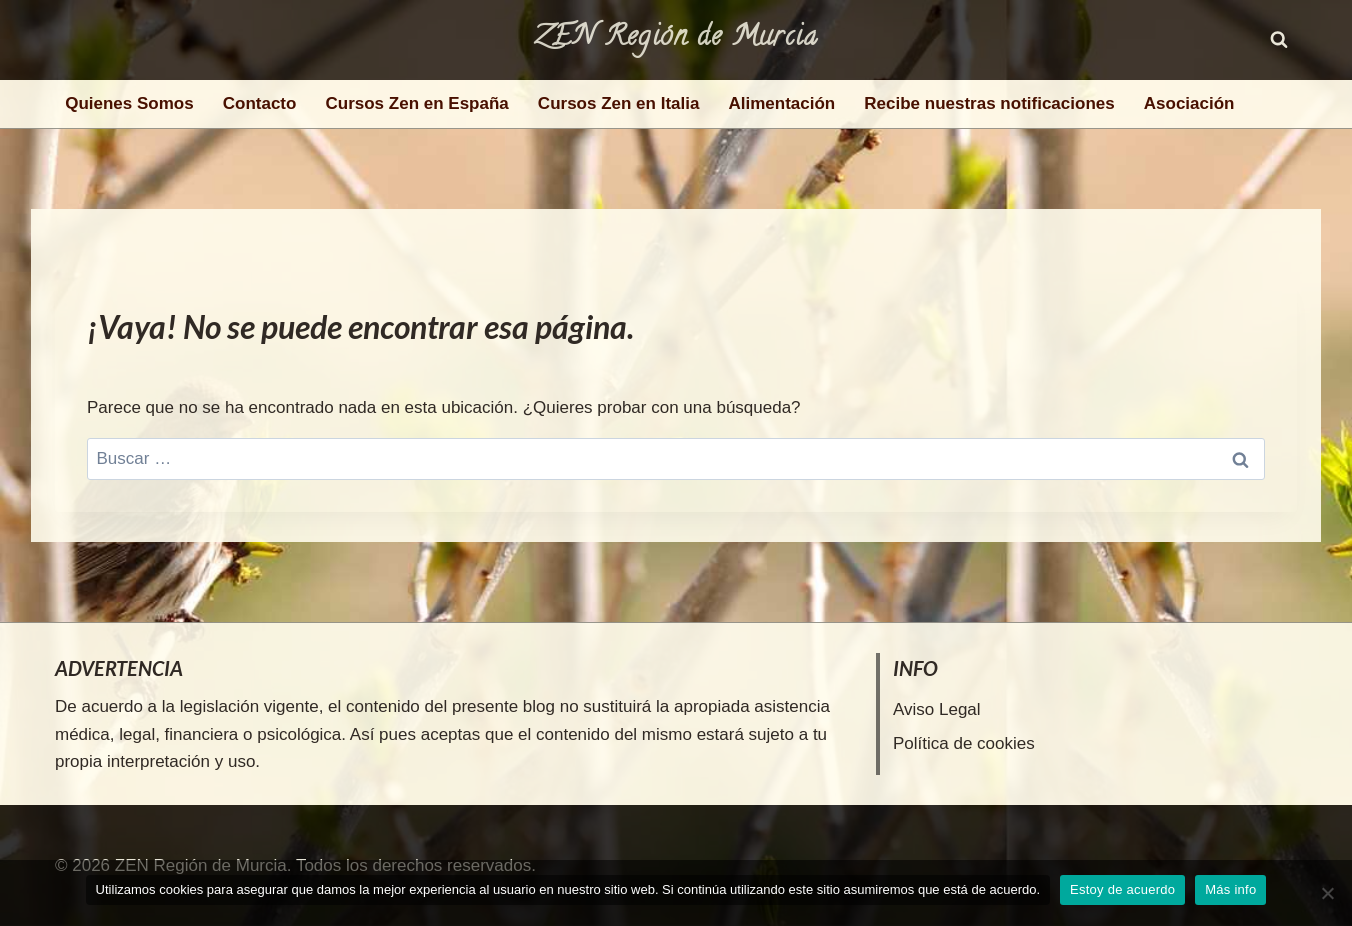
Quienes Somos (129, 103)
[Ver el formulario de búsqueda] (1279, 40)
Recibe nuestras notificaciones (989, 103)
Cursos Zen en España (417, 103)
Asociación (1189, 103)
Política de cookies (964, 743)
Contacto (260, 103)
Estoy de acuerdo (1122, 889)
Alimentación (781, 103)
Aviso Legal (937, 709)
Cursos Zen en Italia (619, 103)
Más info (1230, 889)
